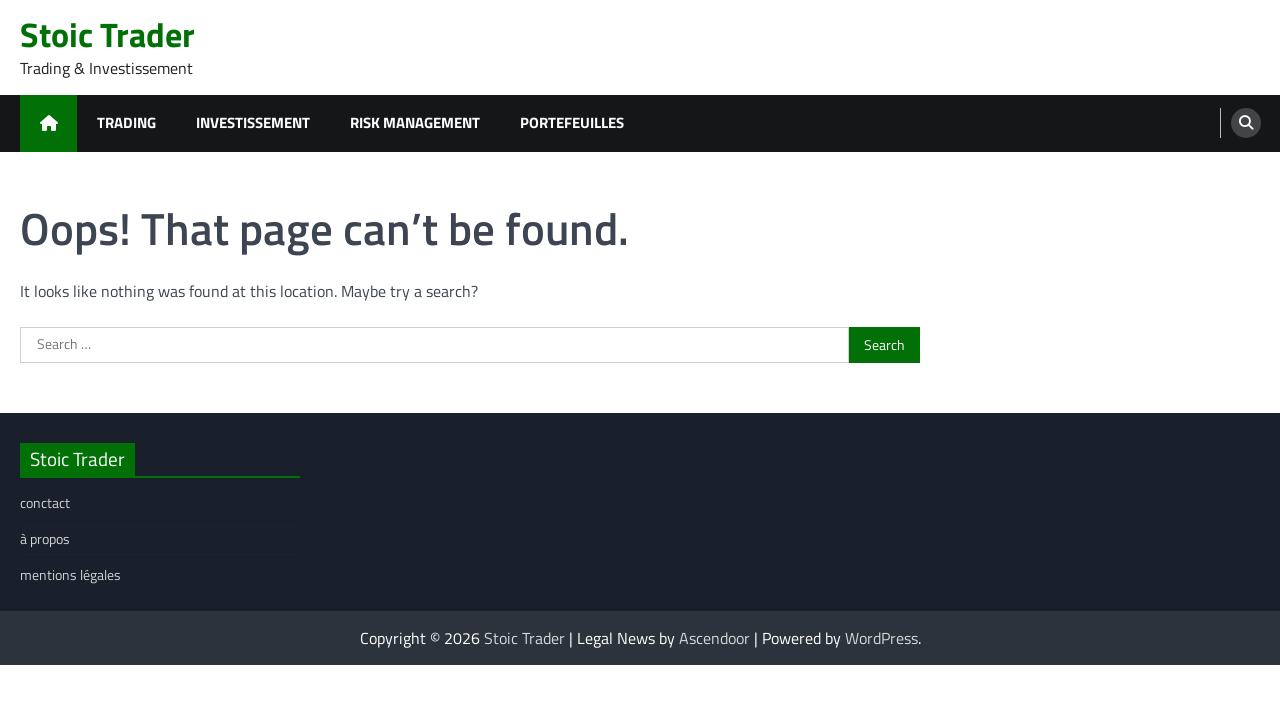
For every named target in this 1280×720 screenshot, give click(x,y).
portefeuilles (572, 122)
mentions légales (70, 575)
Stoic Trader (107, 34)
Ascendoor (714, 638)
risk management (415, 122)
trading (126, 122)
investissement (253, 122)
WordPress (881, 638)
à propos (45, 539)
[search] (1246, 123)
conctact (45, 503)
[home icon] (48, 123)
